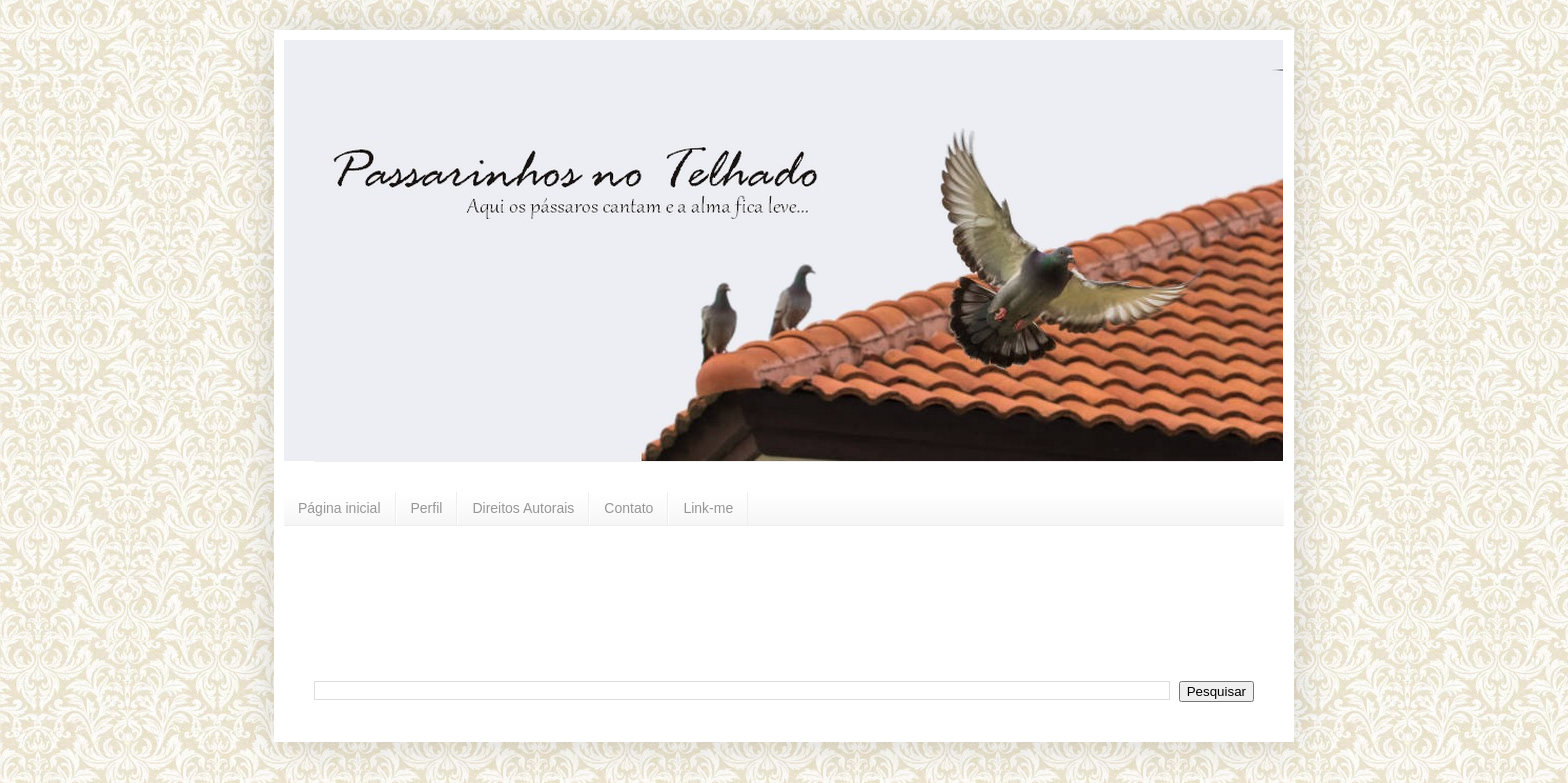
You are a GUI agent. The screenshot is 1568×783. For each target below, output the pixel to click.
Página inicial (339, 508)
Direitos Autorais (523, 508)
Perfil (427, 508)
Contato (628, 508)
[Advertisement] (799, 601)
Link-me (708, 508)
